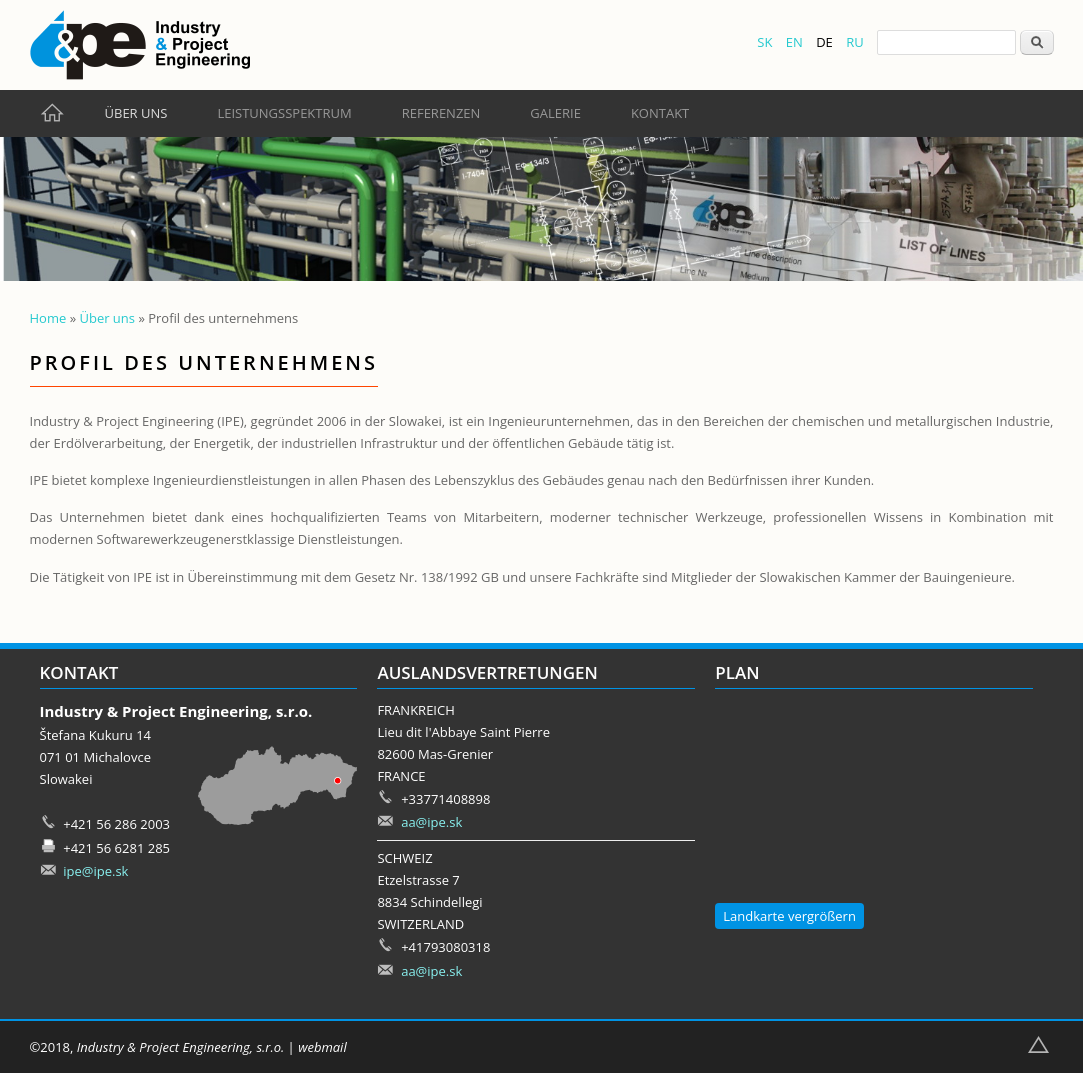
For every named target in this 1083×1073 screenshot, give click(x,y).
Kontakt (660, 113)
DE (824, 42)
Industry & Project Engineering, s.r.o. (180, 1047)
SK (764, 42)
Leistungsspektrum (284, 113)
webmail (322, 1047)
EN (794, 42)
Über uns (136, 113)
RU (855, 42)
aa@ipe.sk (431, 822)
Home (48, 318)
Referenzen (441, 113)
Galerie (555, 113)
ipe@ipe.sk (95, 871)
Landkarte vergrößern (789, 916)
